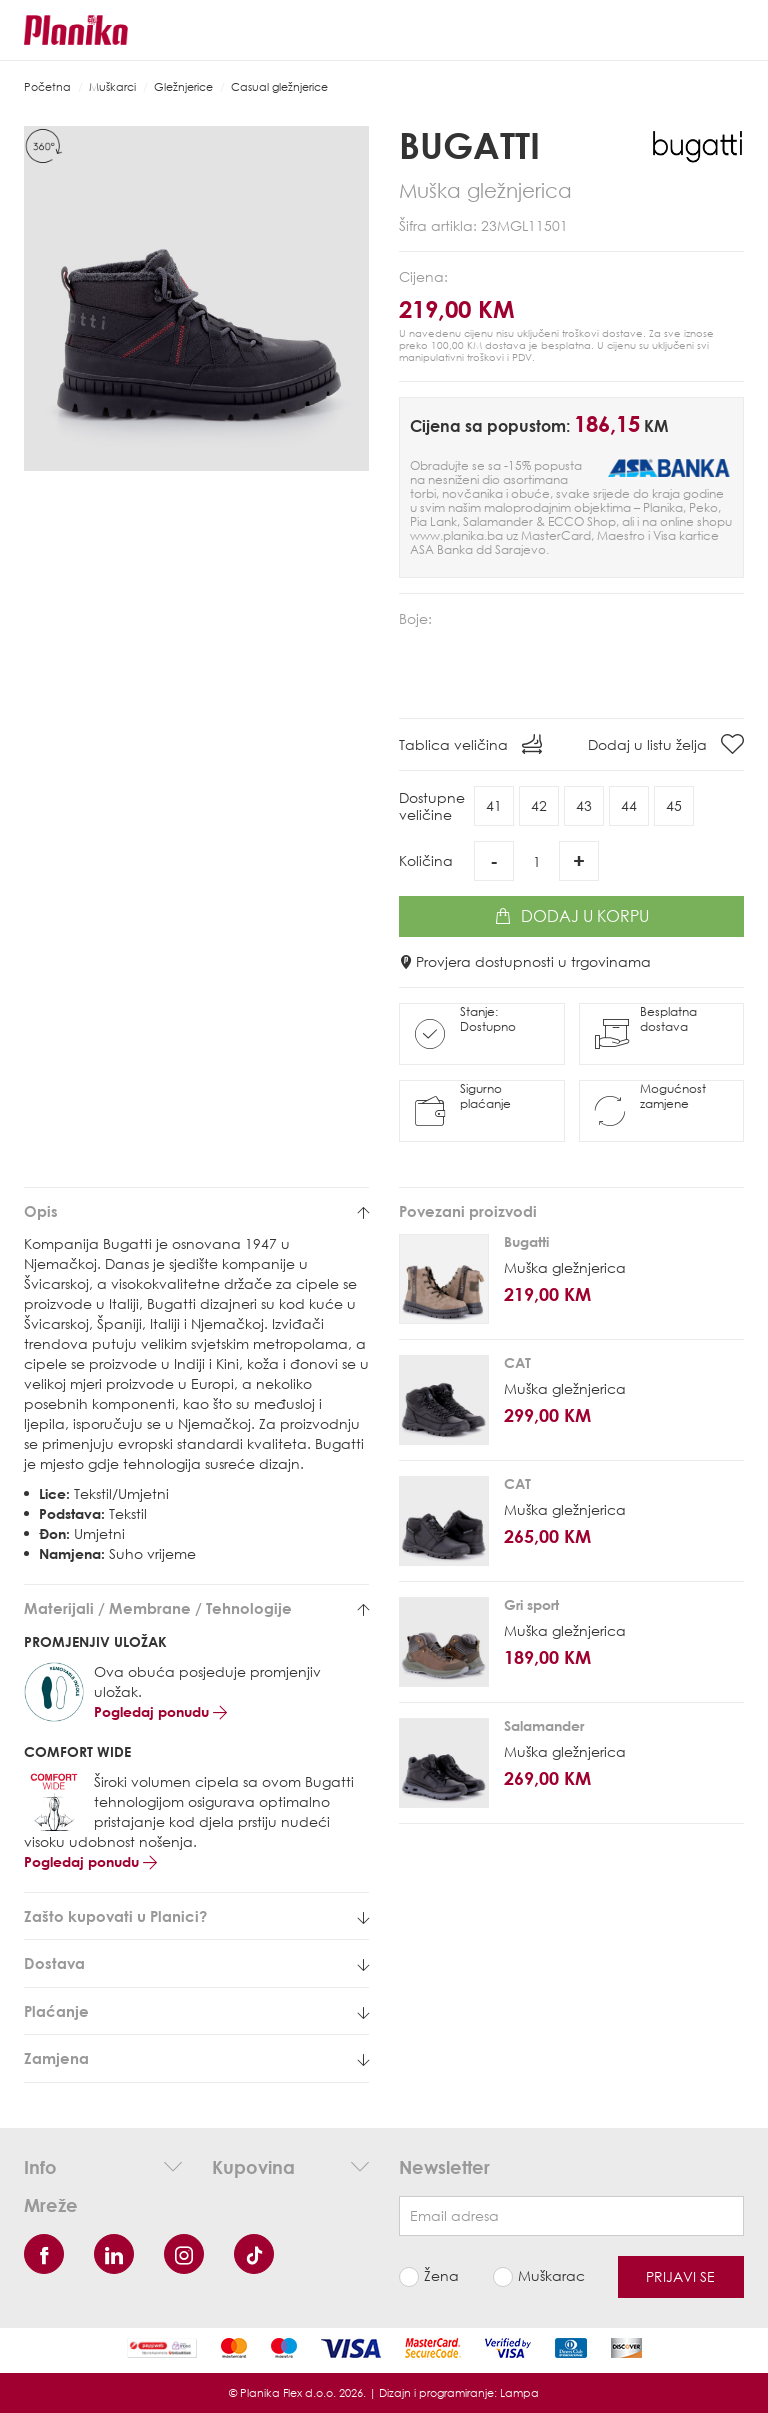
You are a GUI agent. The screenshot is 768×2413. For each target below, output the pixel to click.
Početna (47, 86)
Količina (426, 860)
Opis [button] (196, 1211)
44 (629, 805)
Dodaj (572, 916)
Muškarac (551, 2275)
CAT (517, 1362)
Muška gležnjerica (565, 1267)
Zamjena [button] (196, 2058)
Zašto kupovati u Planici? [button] (196, 1916)
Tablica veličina (470, 744)
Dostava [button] (196, 1963)
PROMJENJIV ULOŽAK (95, 1641)
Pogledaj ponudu (160, 1711)
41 (494, 805)
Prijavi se (680, 2276)
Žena (441, 2275)
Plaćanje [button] (196, 2011)
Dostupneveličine (432, 806)
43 (584, 805)
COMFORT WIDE (77, 1751)
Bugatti (469, 145)
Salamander (544, 1725)
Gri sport (531, 1604)
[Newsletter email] (571, 2216)
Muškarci (112, 86)
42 (539, 805)
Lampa (519, 2392)
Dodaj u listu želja (666, 744)
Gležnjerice (183, 86)
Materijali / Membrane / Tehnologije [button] (196, 1608)
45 (674, 805)
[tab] (196, 1211)
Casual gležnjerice (279, 86)
